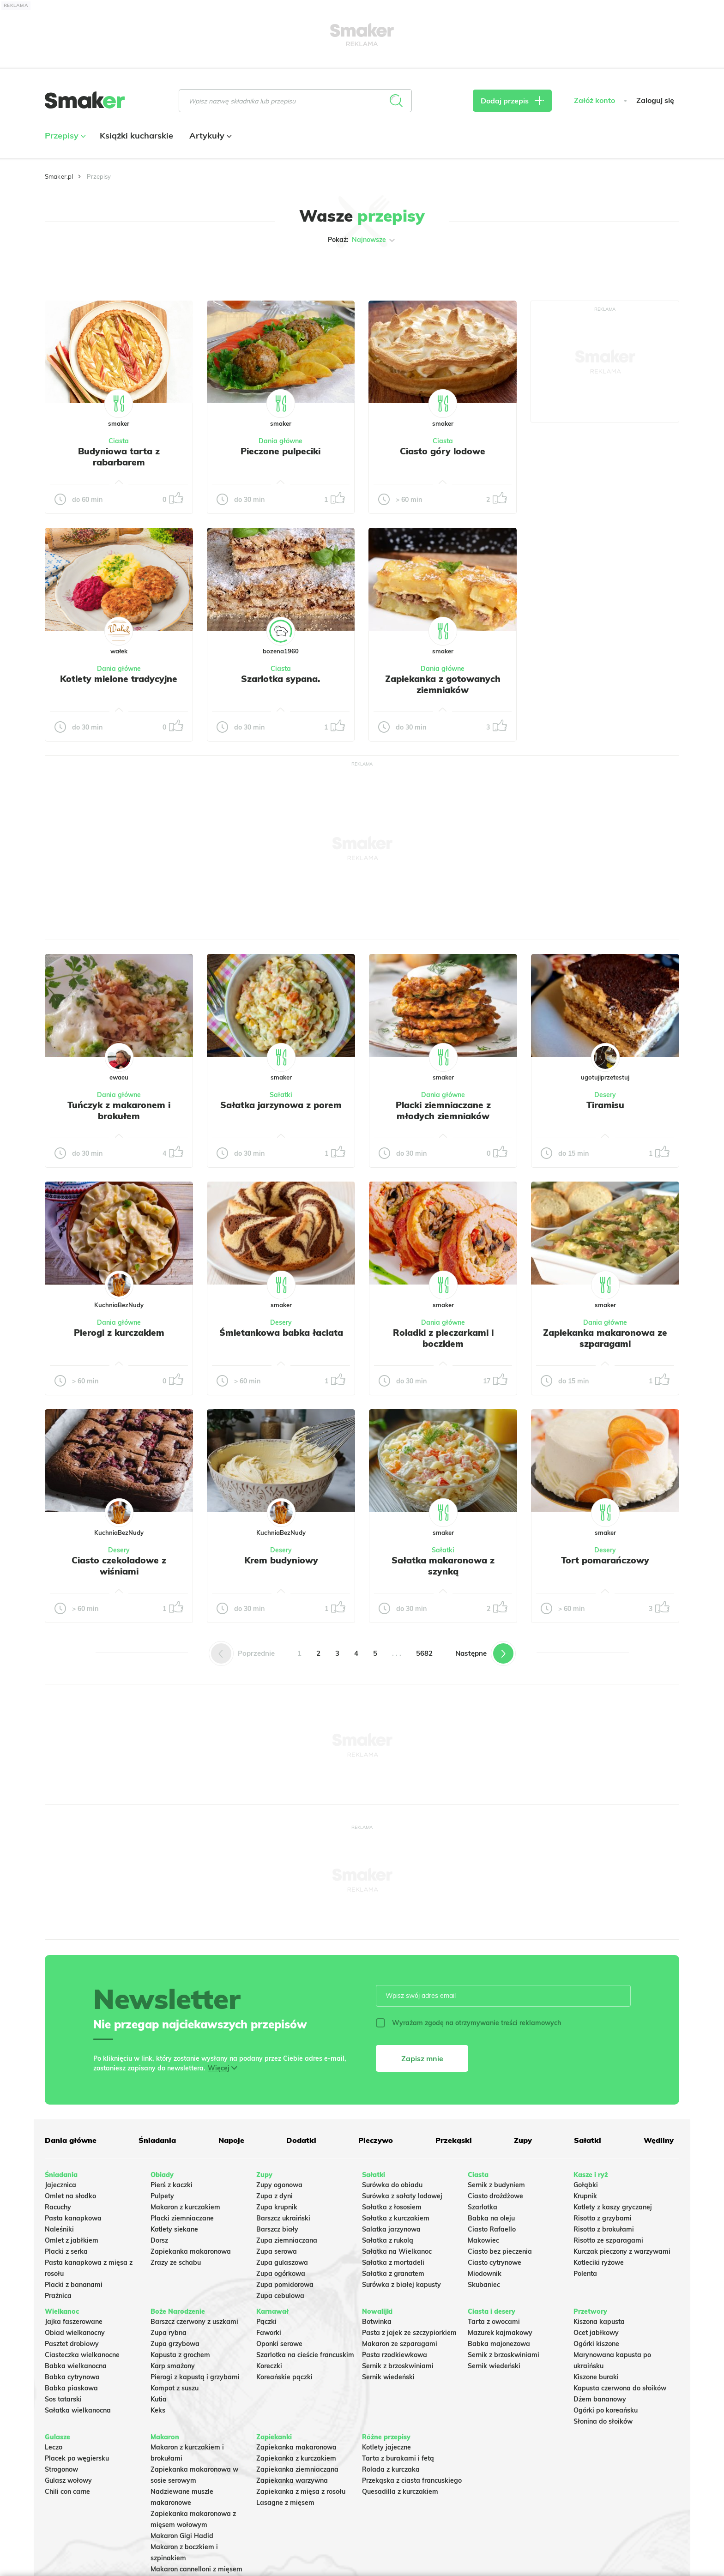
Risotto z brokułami (603, 2229)
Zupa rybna (169, 2333)
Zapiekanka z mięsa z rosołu (300, 2491)
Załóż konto (594, 100)
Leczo (53, 2447)
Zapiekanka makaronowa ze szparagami (605, 1338)
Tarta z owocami (494, 2321)
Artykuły (209, 135)
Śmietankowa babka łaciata (281, 1332)
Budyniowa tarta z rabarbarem (119, 457)
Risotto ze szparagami (608, 2240)
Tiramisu (605, 1104)
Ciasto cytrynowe (494, 2262)
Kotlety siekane (174, 2229)
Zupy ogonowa (279, 2185)
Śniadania (157, 2140)
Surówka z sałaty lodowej (402, 2196)
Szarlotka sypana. (280, 678)
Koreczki (269, 2366)
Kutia (159, 2399)
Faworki (268, 2333)
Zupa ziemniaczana (286, 2240)
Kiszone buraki (596, 2377)
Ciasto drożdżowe (495, 2196)
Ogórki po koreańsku (605, 2410)
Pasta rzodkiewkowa (394, 2355)
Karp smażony (173, 2366)
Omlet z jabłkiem (71, 2240)
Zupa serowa (276, 2251)
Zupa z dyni (274, 2196)
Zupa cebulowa (280, 2296)
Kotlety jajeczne (386, 2447)
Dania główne (280, 441)
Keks (158, 2410)
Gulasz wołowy (68, 2480)
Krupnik (585, 2196)
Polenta (585, 2273)
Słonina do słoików (603, 2421)
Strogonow (61, 2469)
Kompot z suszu (175, 2388)
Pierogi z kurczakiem (119, 1332)
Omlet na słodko (70, 2196)
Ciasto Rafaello (492, 2229)
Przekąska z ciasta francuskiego (412, 2480)
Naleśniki (59, 2229)
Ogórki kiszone (596, 2344)
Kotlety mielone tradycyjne (118, 678)
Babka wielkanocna (76, 2366)
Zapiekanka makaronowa (191, 2251)
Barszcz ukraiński (283, 2218)
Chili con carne (67, 2491)
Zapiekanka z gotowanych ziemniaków (443, 684)
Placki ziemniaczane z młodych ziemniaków (443, 1110)
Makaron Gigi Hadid (182, 2536)
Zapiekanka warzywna (292, 2480)
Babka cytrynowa (72, 2377)
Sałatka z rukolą (387, 2240)
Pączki (266, 2321)
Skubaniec (484, 2284)
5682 (424, 1653)
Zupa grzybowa (175, 2344)
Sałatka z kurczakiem (395, 2218)
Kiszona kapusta (599, 2321)
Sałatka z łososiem (392, 2207)
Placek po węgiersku (77, 2458)
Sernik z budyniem (496, 2185)
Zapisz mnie (422, 2058)
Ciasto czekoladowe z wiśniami (119, 1566)
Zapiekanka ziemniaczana (297, 2469)
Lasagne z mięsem (285, 2502)
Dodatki (301, 2140)
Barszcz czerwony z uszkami (194, 2321)
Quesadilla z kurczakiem (400, 2491)
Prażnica (58, 2296)
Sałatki (281, 1095)
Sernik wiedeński (388, 2377)
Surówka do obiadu (392, 2185)
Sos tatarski (63, 2399)
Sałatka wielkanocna (78, 2410)
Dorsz (159, 2240)
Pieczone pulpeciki (280, 451)
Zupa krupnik (276, 2207)
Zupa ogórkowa (280, 2273)
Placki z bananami (74, 2284)
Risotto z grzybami (602, 2218)
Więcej (218, 2068)
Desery (605, 1095)
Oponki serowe (279, 2344)
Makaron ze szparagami (399, 2344)
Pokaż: (362, 240)
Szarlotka (482, 2207)
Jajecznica (60, 2185)
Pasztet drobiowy (72, 2344)
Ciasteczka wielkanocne (82, 2355)
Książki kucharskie (136, 135)
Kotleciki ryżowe (598, 2262)
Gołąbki (585, 2185)
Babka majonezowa (499, 2344)
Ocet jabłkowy (596, 2333)
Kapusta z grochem (180, 2355)
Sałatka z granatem (393, 2273)
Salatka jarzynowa (391, 2229)
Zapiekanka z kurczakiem (296, 2458)
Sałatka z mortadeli (393, 2262)
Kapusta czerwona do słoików (619, 2388)
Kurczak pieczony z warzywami (621, 2251)
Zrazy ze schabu (176, 2262)
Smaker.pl (59, 176)
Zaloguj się (655, 100)
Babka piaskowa (71, 2388)
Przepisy (64, 135)
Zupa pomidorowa (285, 2284)
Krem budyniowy (281, 1560)
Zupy (523, 2140)
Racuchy (58, 2207)
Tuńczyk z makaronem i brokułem (118, 1110)
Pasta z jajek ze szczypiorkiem (409, 2333)
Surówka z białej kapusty (401, 2284)
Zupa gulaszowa (282, 2262)
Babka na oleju (491, 2218)
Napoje (231, 2140)
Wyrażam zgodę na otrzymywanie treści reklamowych (468, 2022)
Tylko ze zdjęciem (111, 269)
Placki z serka (66, 2251)
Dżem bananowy (599, 2399)
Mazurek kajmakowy (500, 2333)
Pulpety (162, 2196)
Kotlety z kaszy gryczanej (612, 2207)
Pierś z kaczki (172, 2185)
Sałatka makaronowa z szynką (443, 1566)
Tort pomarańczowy (605, 1560)
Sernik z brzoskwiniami (398, 2366)
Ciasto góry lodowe (442, 451)
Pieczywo (375, 2140)
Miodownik (484, 2273)
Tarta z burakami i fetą (398, 2458)
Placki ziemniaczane (182, 2218)
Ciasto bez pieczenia (500, 2251)
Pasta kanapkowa (73, 2218)
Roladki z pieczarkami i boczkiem (443, 1338)
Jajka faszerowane (74, 2321)
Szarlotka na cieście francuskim (305, 2355)
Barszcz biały (277, 2229)
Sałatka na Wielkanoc (397, 2251)
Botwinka (377, 2321)
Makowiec (483, 2240)
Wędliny (659, 2140)
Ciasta (119, 441)
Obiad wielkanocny (75, 2333)
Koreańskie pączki (284, 2377)
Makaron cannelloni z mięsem (196, 2569)
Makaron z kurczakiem (185, 2207)
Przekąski (453, 2140)
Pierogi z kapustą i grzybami (195, 2377)
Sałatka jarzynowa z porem (281, 1104)
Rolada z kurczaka (391, 2469)
